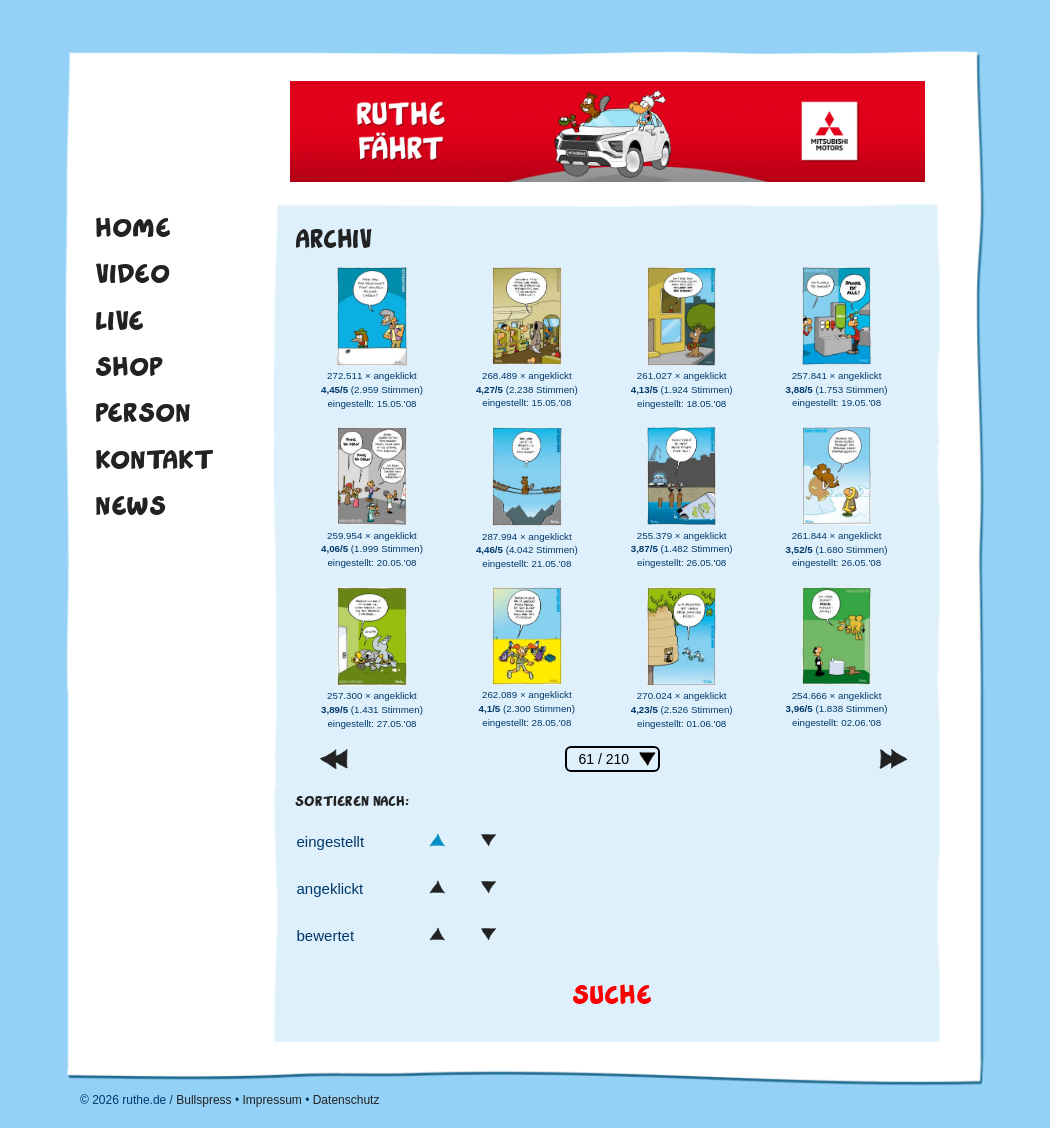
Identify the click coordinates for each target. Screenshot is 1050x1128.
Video (132, 274)
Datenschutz (346, 1100)
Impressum (271, 1100)
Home (133, 228)
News (130, 506)
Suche (612, 995)
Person (143, 413)
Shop (129, 367)
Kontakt (154, 460)
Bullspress (203, 1100)
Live (119, 321)
